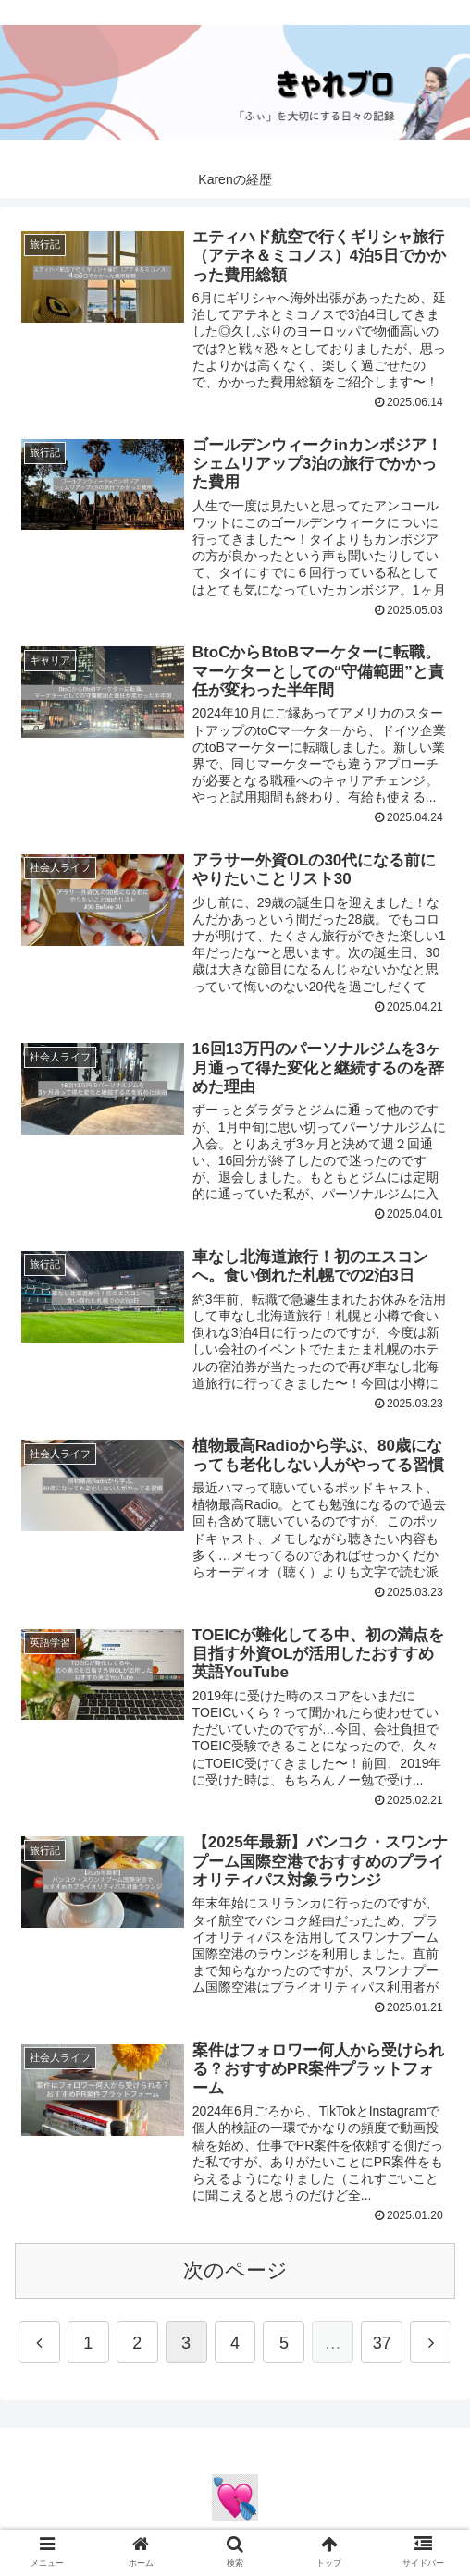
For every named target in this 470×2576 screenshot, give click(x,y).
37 (382, 2350)
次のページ (235, 2276)
